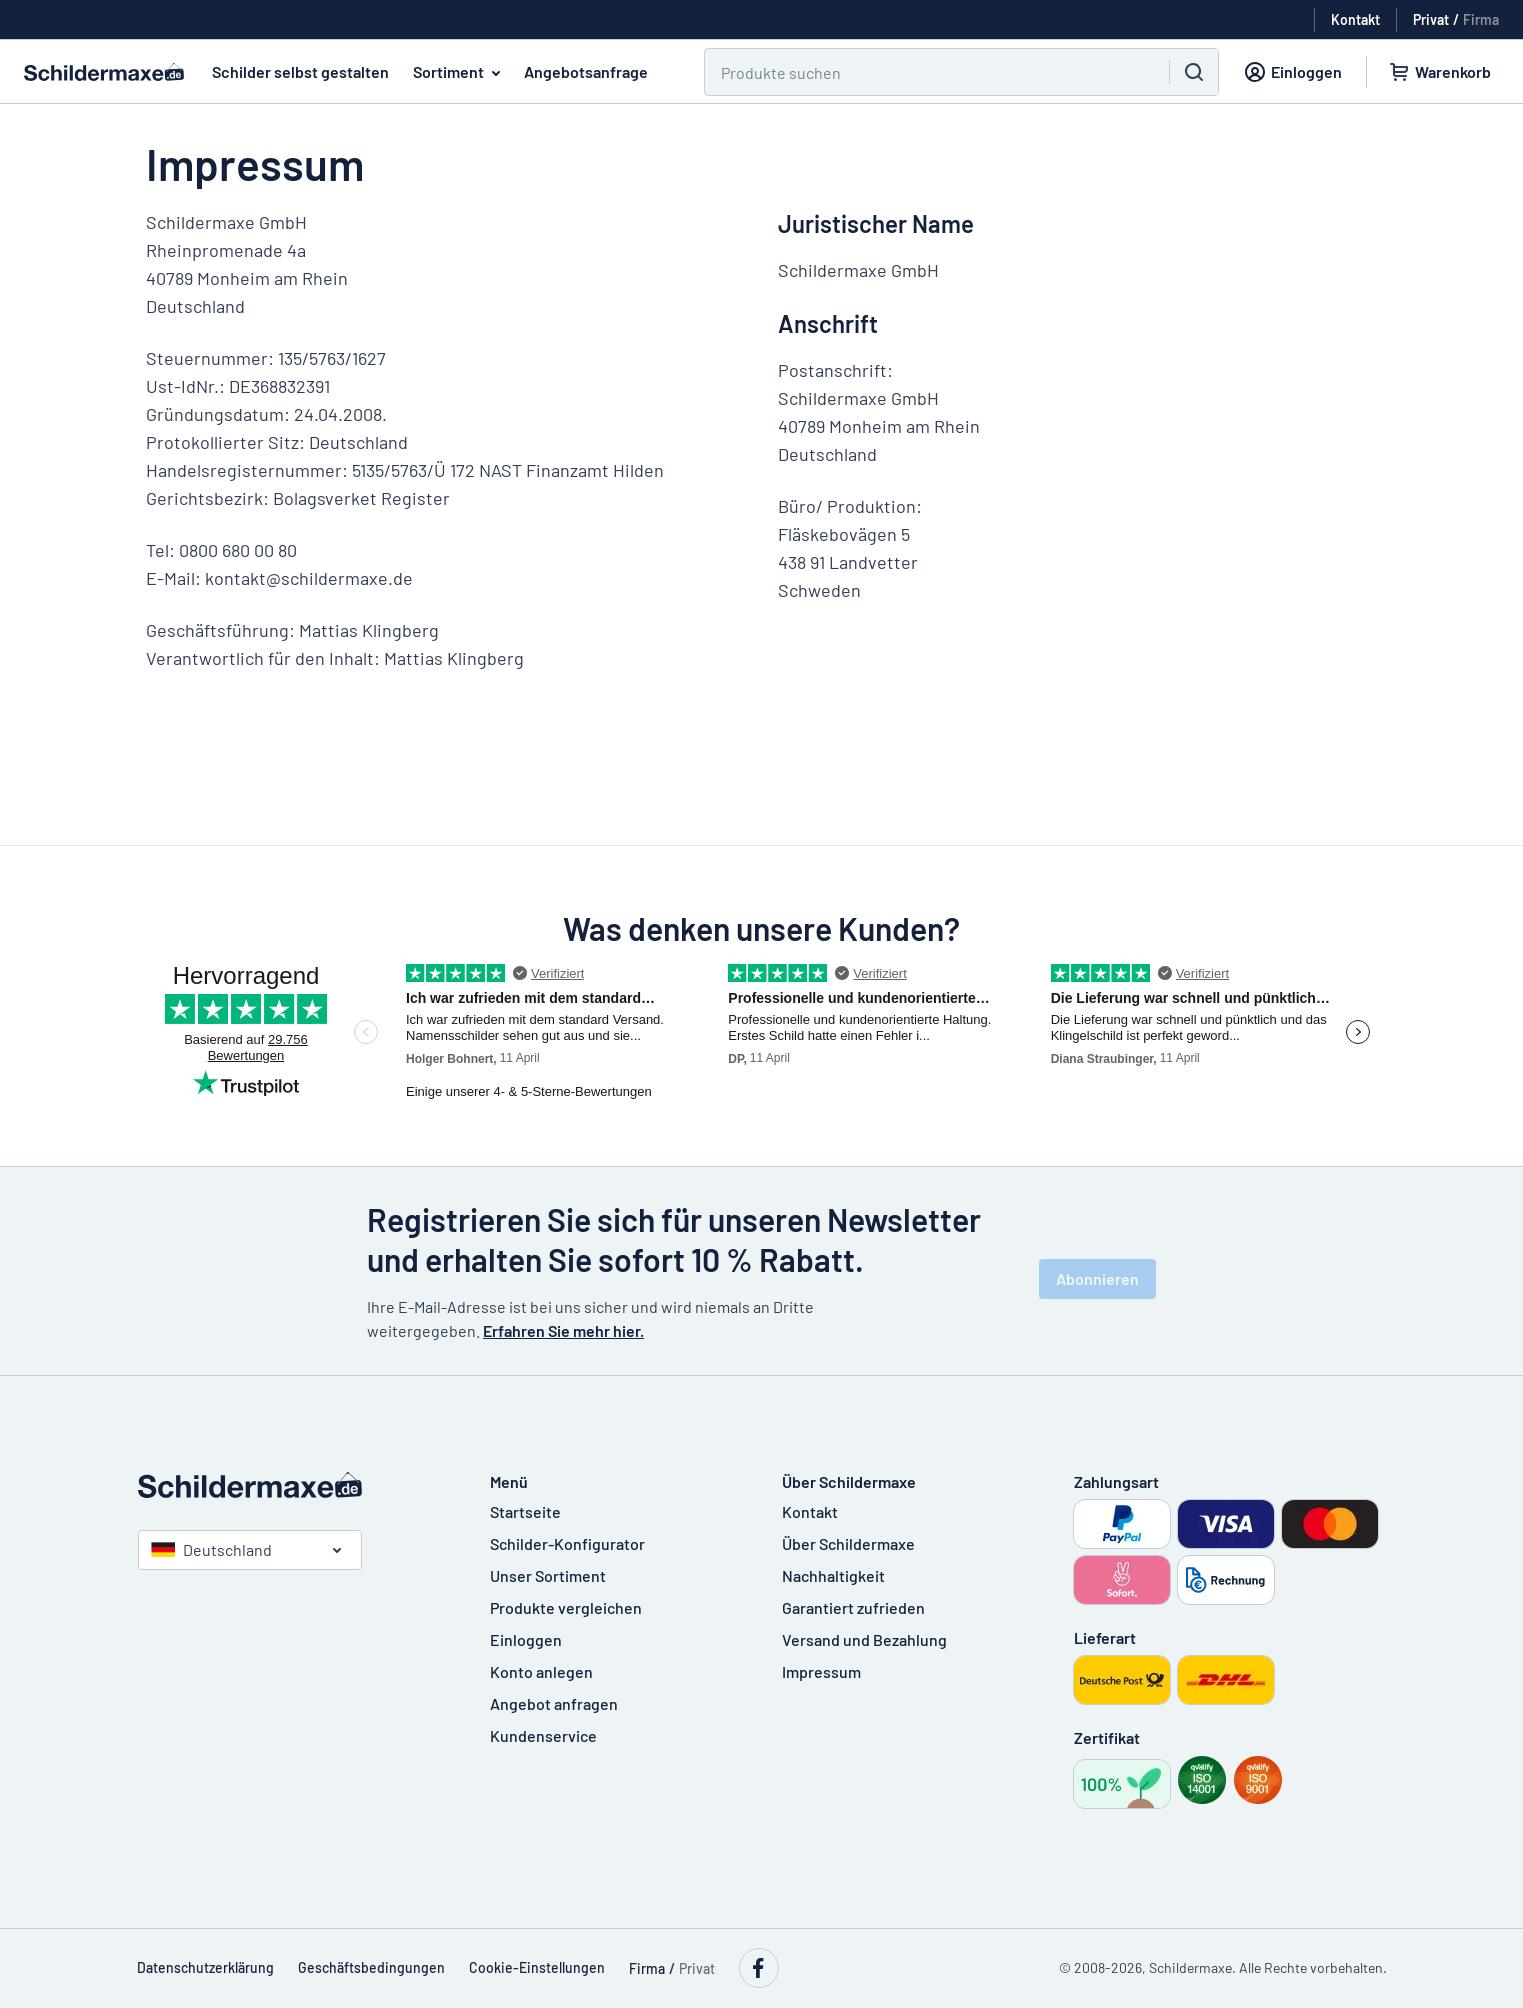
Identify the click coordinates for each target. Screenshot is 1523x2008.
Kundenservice (543, 1735)
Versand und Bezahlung (864, 1639)
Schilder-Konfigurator (567, 1543)
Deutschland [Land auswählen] (211, 1549)
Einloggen (526, 1639)
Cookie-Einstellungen (537, 1967)
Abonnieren (1097, 1278)
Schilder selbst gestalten (300, 71)
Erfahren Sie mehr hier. (563, 1330)
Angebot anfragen (554, 1703)
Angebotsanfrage (586, 71)
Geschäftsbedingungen (371, 1967)
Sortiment (460, 72)
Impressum (821, 1671)
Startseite (525, 1511)
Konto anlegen (541, 1671)
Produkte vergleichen (566, 1607)
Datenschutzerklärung (205, 1967)
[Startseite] (294, 1485)
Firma (1481, 19)
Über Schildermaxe (848, 1543)
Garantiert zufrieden (853, 1607)
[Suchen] (925, 72)
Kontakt (810, 1511)
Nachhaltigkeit (833, 1575)
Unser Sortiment (548, 1575)
